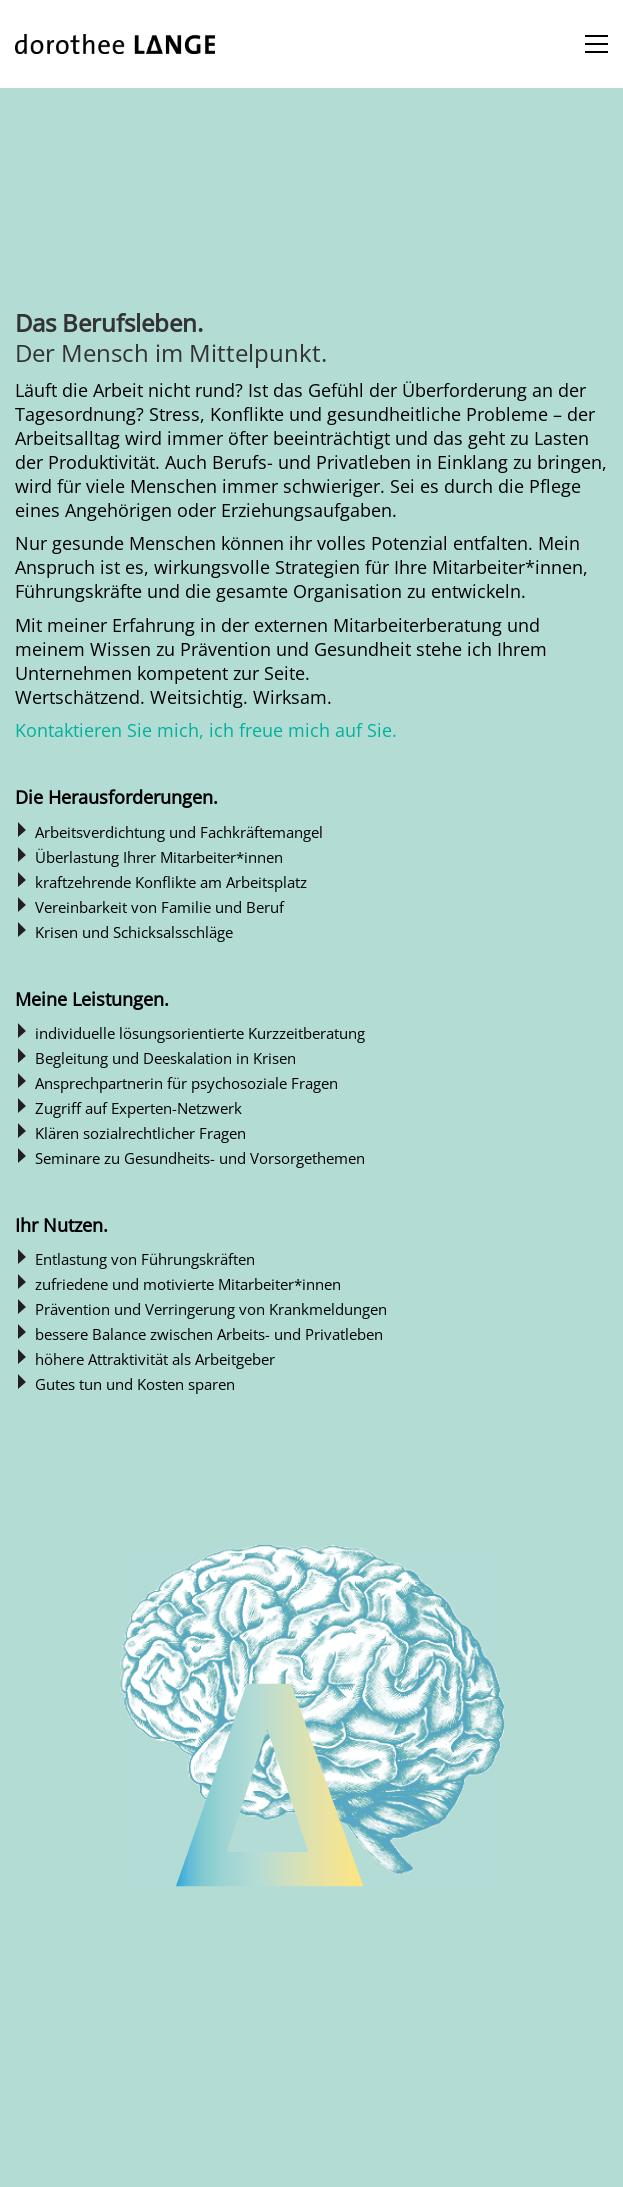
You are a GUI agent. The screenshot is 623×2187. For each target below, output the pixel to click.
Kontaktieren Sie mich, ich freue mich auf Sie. (206, 730)
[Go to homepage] (115, 44)
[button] (596, 44)
